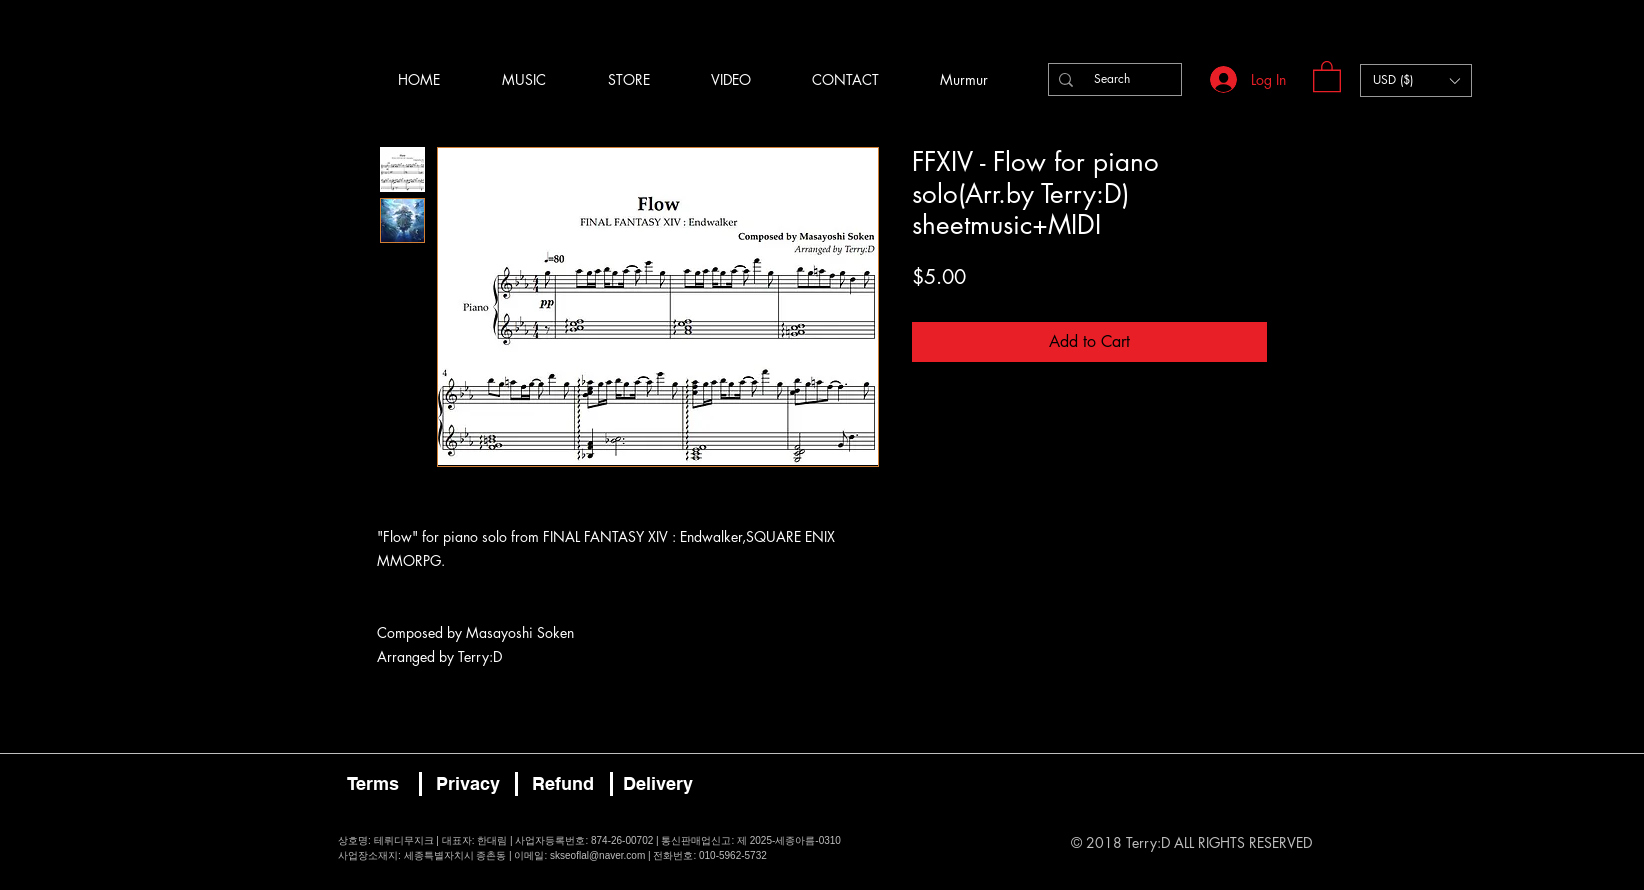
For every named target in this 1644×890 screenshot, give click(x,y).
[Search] (1112, 79)
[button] (1327, 75)
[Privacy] (468, 784)
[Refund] (563, 784)
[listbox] (1416, 80)
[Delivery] (658, 784)
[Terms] (373, 784)
